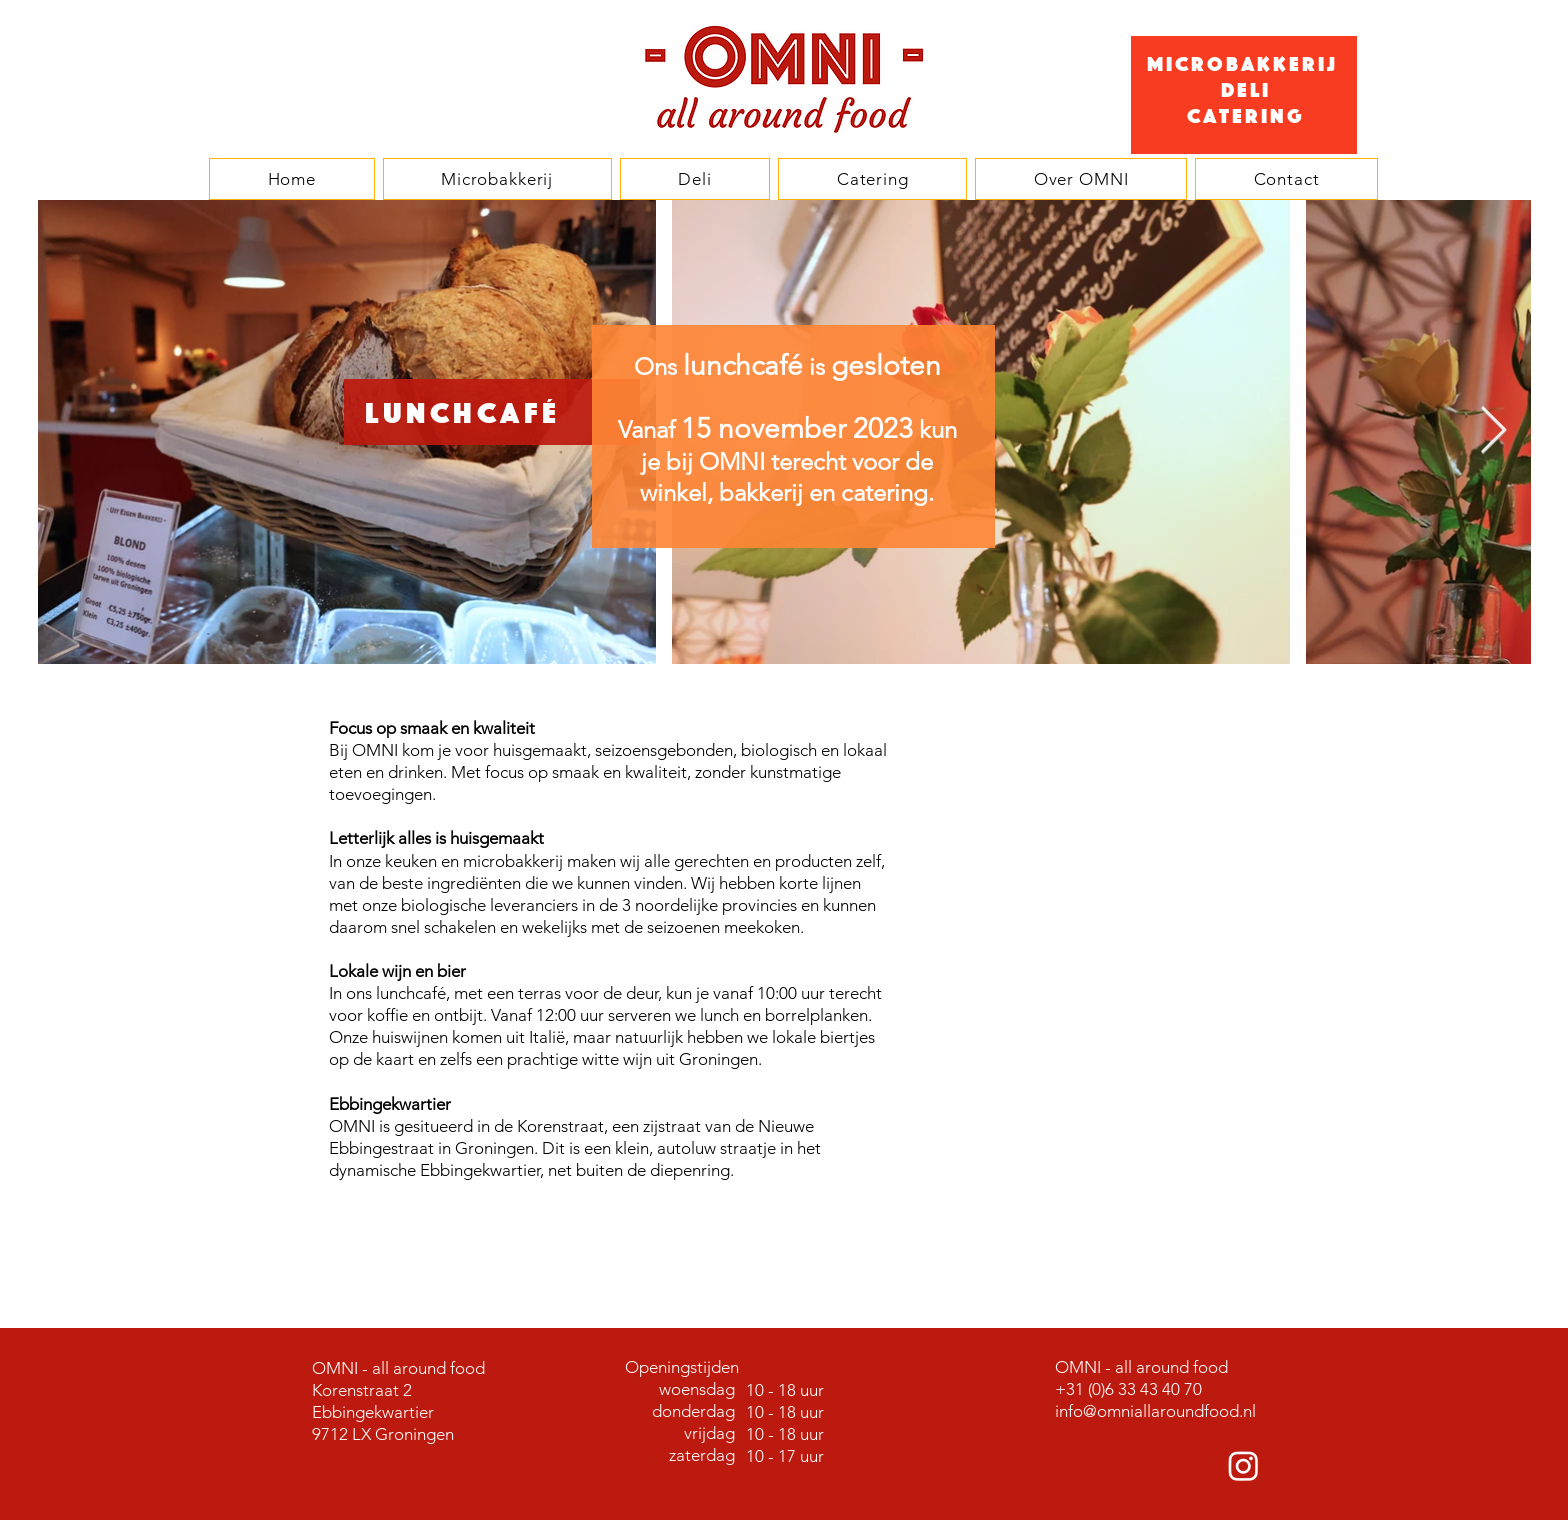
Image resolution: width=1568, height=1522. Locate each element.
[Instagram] (1243, 1465)
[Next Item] (1493, 432)
